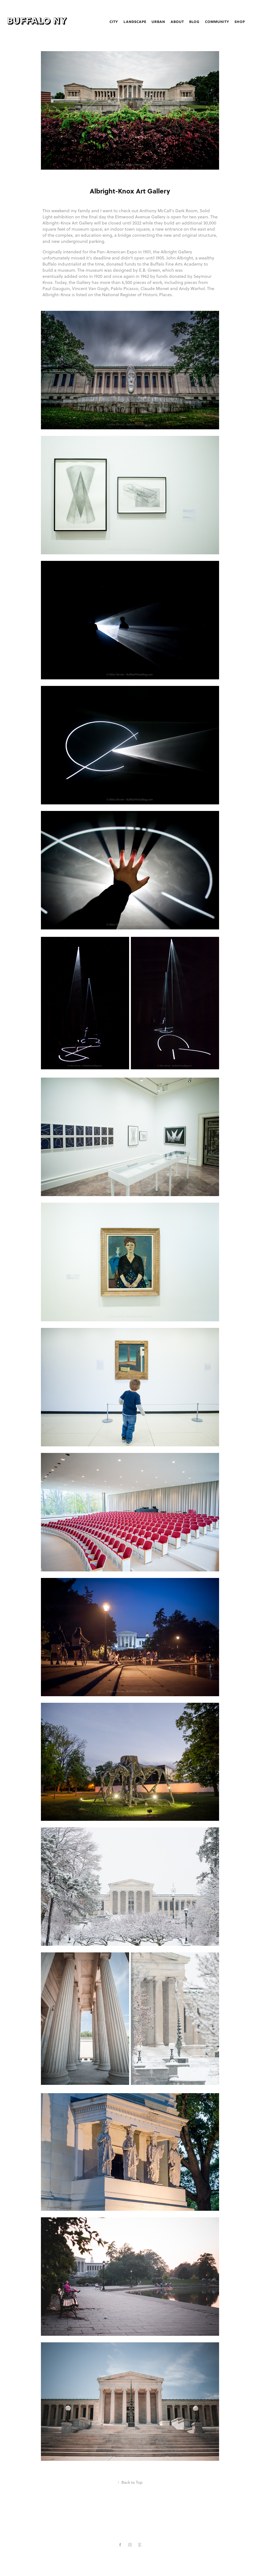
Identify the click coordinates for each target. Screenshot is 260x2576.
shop (239, 22)
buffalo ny (37, 21)
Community (217, 22)
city (113, 22)
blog (194, 22)
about (177, 22)
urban (158, 22)
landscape (134, 22)
